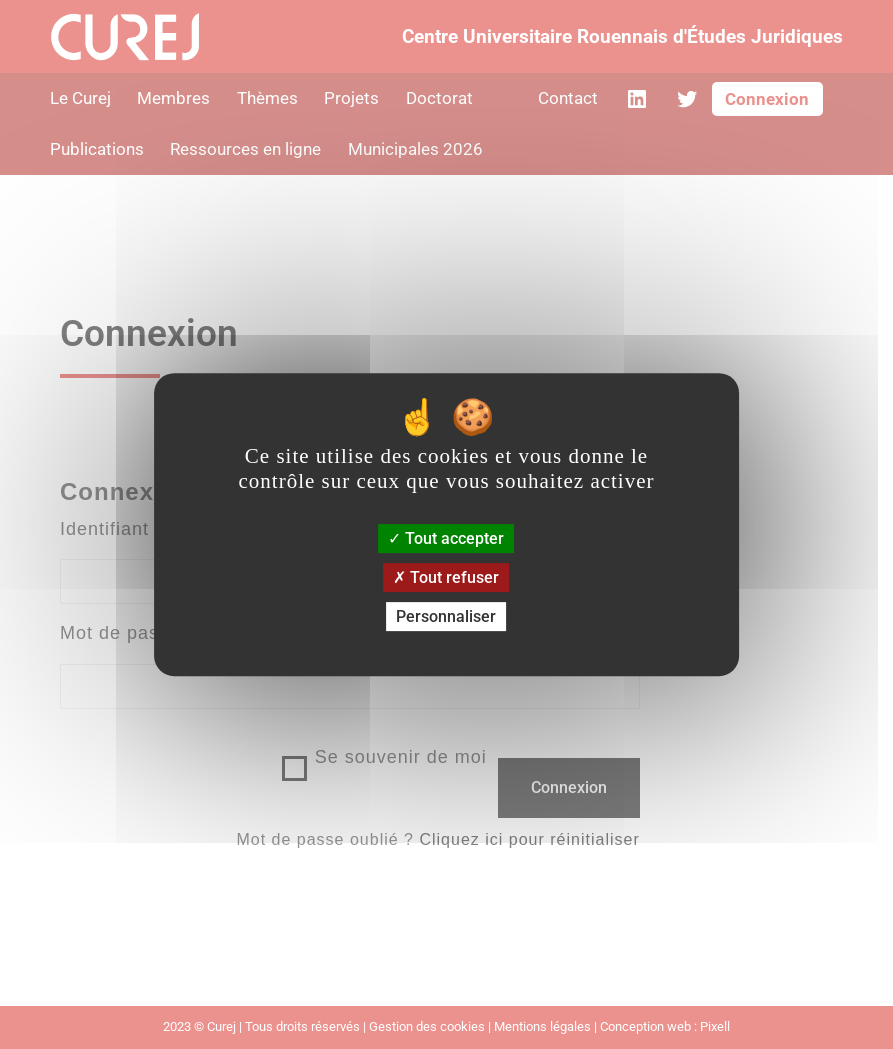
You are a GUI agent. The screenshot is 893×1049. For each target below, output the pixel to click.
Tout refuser (446, 577)
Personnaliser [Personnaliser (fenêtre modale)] (446, 616)
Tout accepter (446, 538)
